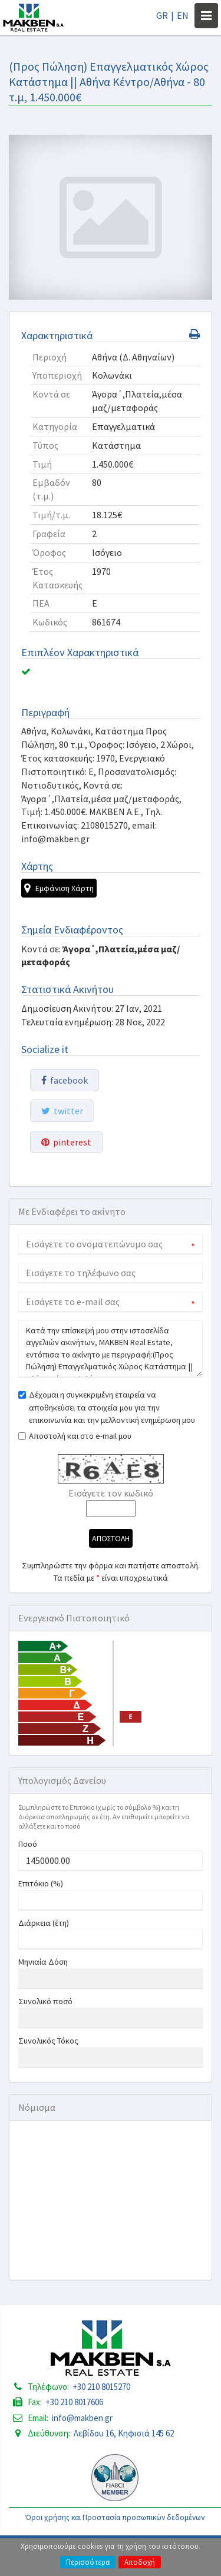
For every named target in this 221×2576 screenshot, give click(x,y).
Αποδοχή (139, 2562)
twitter (62, 1111)
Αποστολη (111, 1538)
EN (183, 15)
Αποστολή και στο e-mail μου (80, 1436)
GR (162, 15)
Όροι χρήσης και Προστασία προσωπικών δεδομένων (115, 2517)
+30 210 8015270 (101, 2386)
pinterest (66, 1142)
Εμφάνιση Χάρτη (59, 888)
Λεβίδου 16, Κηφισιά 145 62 (124, 2433)
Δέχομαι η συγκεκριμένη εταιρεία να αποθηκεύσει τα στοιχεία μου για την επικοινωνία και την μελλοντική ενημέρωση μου (112, 1407)
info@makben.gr (82, 2417)
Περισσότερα (88, 2562)
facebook (64, 1080)
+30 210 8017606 (74, 2402)
